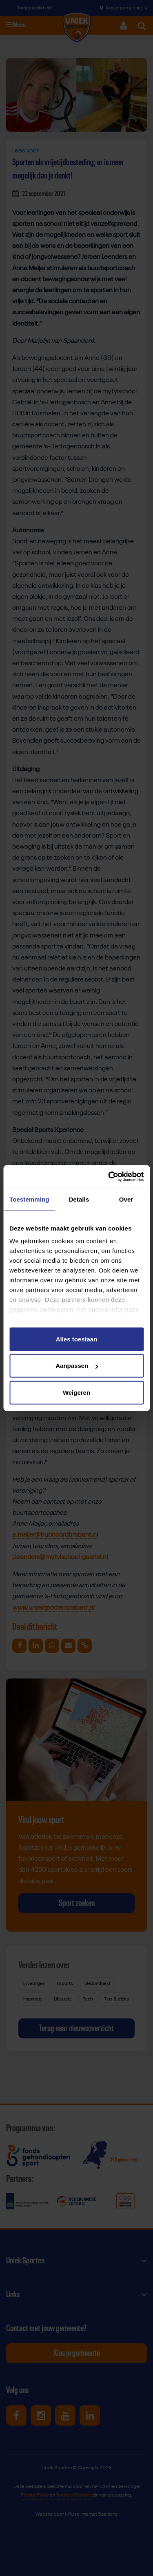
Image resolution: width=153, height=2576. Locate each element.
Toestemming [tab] (29, 1198)
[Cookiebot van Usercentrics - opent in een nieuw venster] (109, 1176)
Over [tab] (126, 1198)
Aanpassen (76, 1365)
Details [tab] (79, 1198)
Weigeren (76, 1392)
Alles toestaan (77, 1338)
